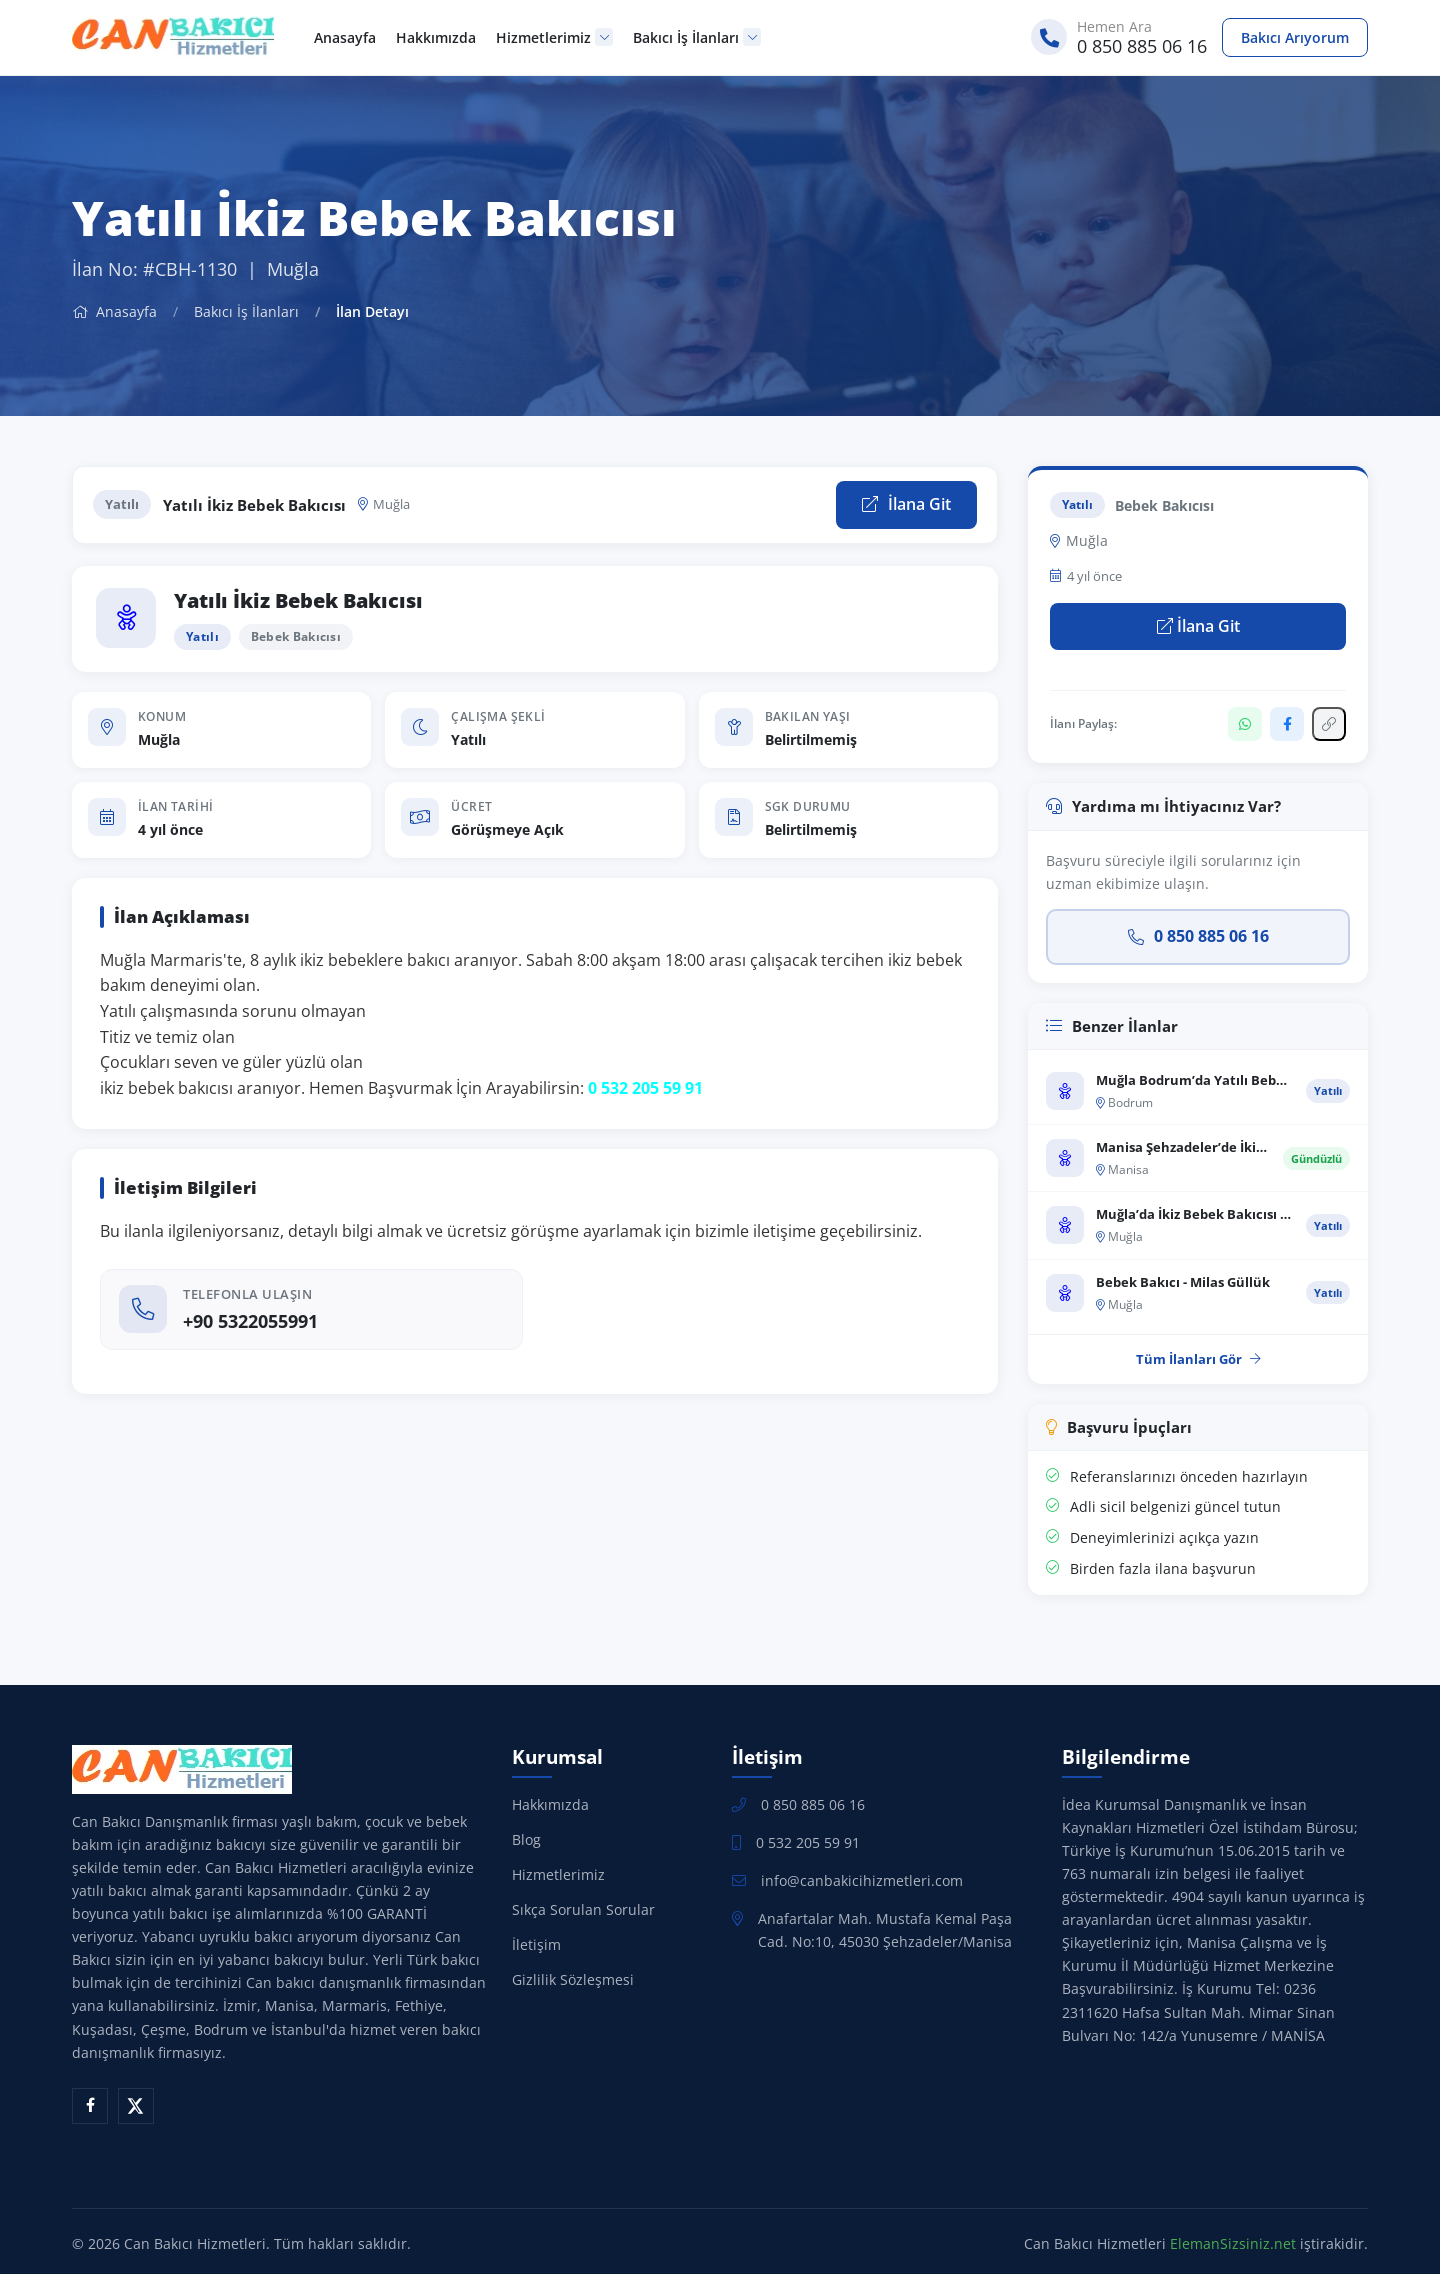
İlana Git (906, 504)
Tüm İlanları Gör (1198, 1359)
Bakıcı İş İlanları (697, 37)
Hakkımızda (436, 37)
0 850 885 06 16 (1198, 936)
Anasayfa (345, 37)
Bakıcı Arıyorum (1295, 37)
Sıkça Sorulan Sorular (583, 1909)
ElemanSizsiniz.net (1233, 2243)
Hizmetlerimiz (554, 37)
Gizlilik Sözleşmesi (573, 1979)
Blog (526, 1839)
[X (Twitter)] (136, 2106)
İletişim (536, 1944)
